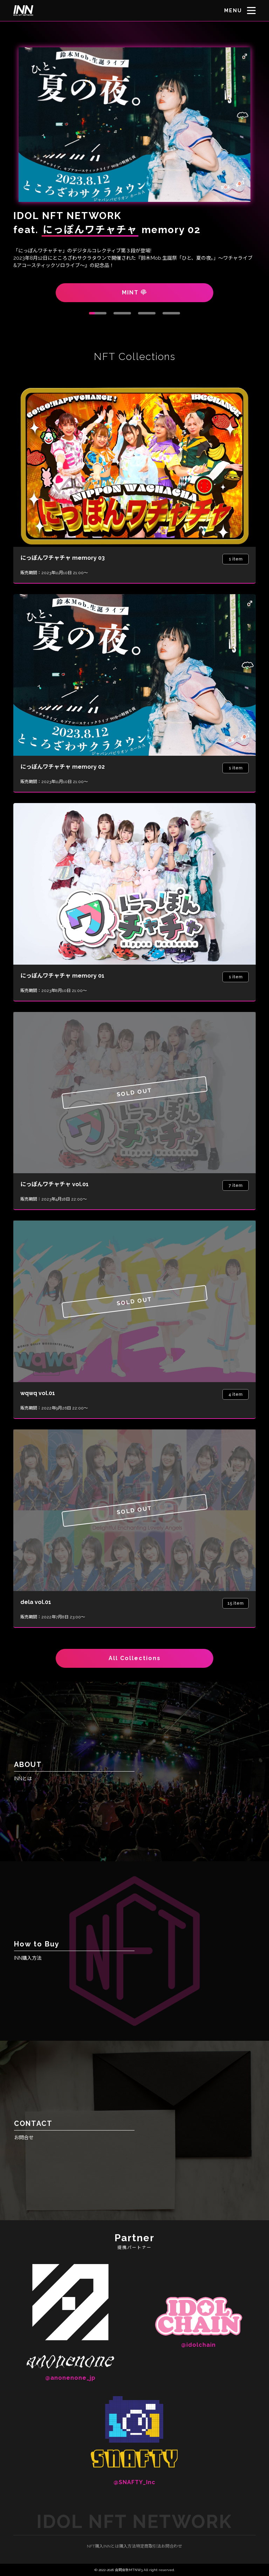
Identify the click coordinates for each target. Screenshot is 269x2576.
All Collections (135, 1658)
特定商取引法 (148, 2546)
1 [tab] (97, 313)
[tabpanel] (134, 172)
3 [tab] (147, 313)
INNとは (111, 2546)
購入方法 (127, 2546)
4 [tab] (171, 313)
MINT (134, 292)
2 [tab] (122, 313)
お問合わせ (171, 2546)
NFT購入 (95, 2546)
